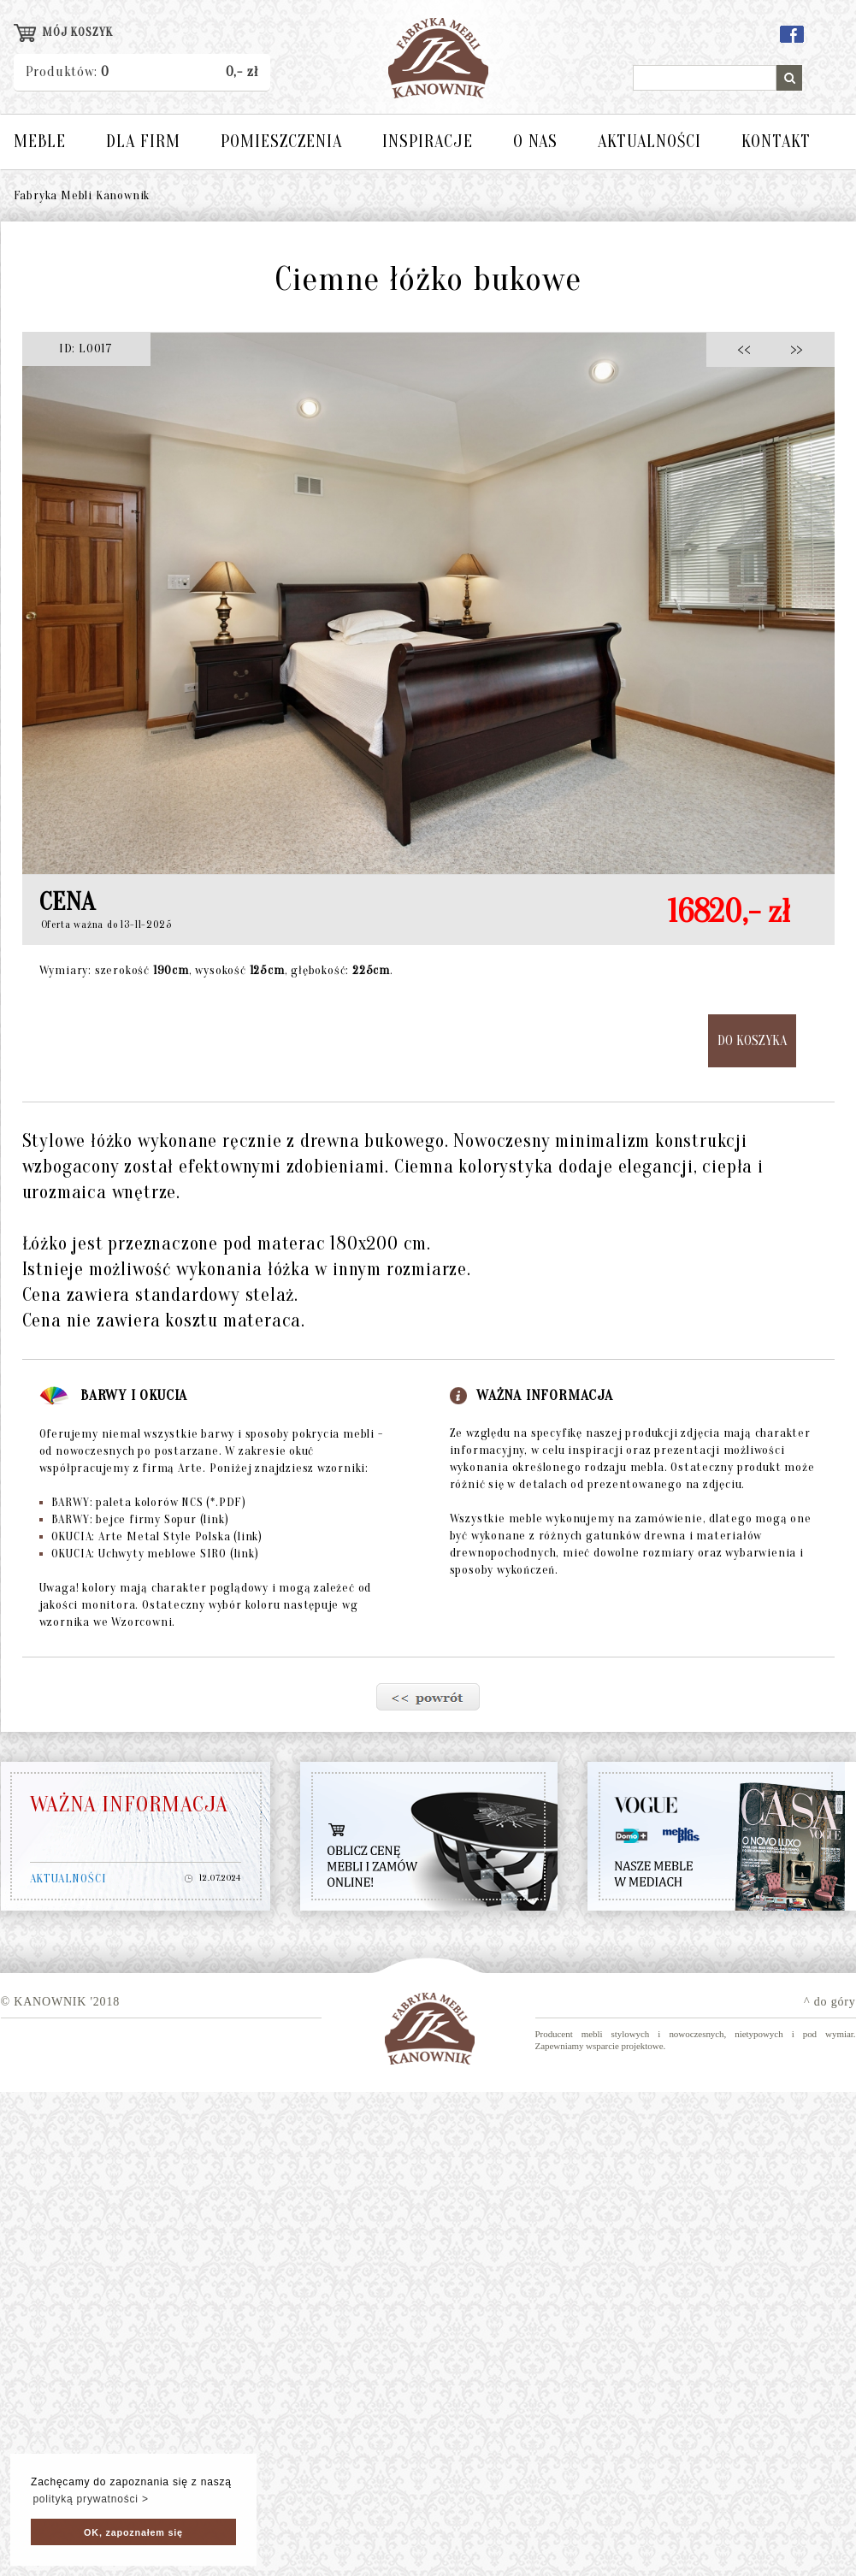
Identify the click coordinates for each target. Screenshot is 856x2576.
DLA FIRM (143, 141)
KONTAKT (776, 141)
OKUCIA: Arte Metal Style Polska (151, 1536)
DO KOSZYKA (752, 1041)
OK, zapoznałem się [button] (133, 2532)
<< (748, 348)
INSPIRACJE (427, 141)
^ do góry (829, 2001)
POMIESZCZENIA (281, 141)
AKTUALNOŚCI (649, 141)
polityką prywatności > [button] (90, 2499)
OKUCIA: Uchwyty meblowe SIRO (149, 1553)
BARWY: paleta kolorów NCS (142, 1502)
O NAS (535, 141)
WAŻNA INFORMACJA (129, 1804)
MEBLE (40, 141)
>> (791, 348)
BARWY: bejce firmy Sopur (134, 1519)
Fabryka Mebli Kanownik (82, 195)
